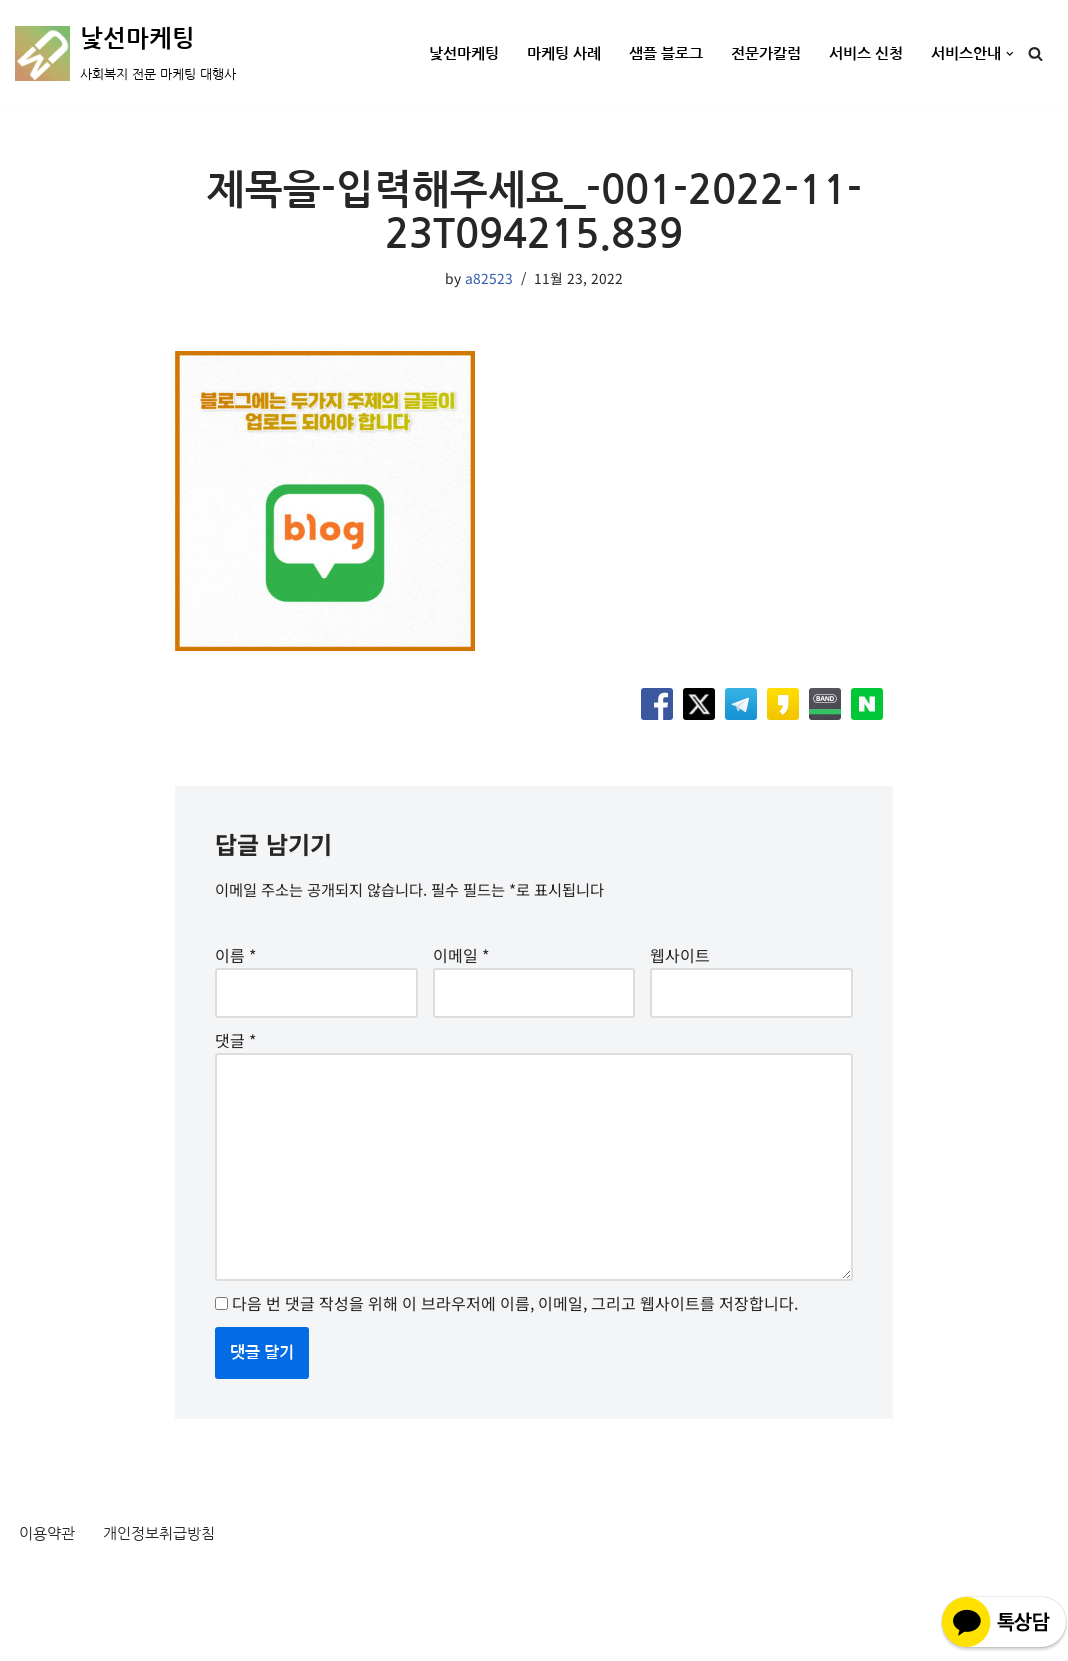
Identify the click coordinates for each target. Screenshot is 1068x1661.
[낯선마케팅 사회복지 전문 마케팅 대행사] (125, 54)
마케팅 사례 (541, 54)
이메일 (461, 966)
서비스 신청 (858, 54)
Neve (34, 1634)
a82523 (489, 279)
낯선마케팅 (436, 54)
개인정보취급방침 (167, 1583)
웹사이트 (680, 966)
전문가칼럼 (753, 54)
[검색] (1035, 53)
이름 (235, 966)
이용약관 (49, 1583)
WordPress (197, 1634)
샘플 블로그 (648, 54)
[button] (1010, 54)
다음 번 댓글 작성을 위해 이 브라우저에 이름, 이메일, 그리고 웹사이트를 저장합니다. (515, 1351)
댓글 (235, 1058)
